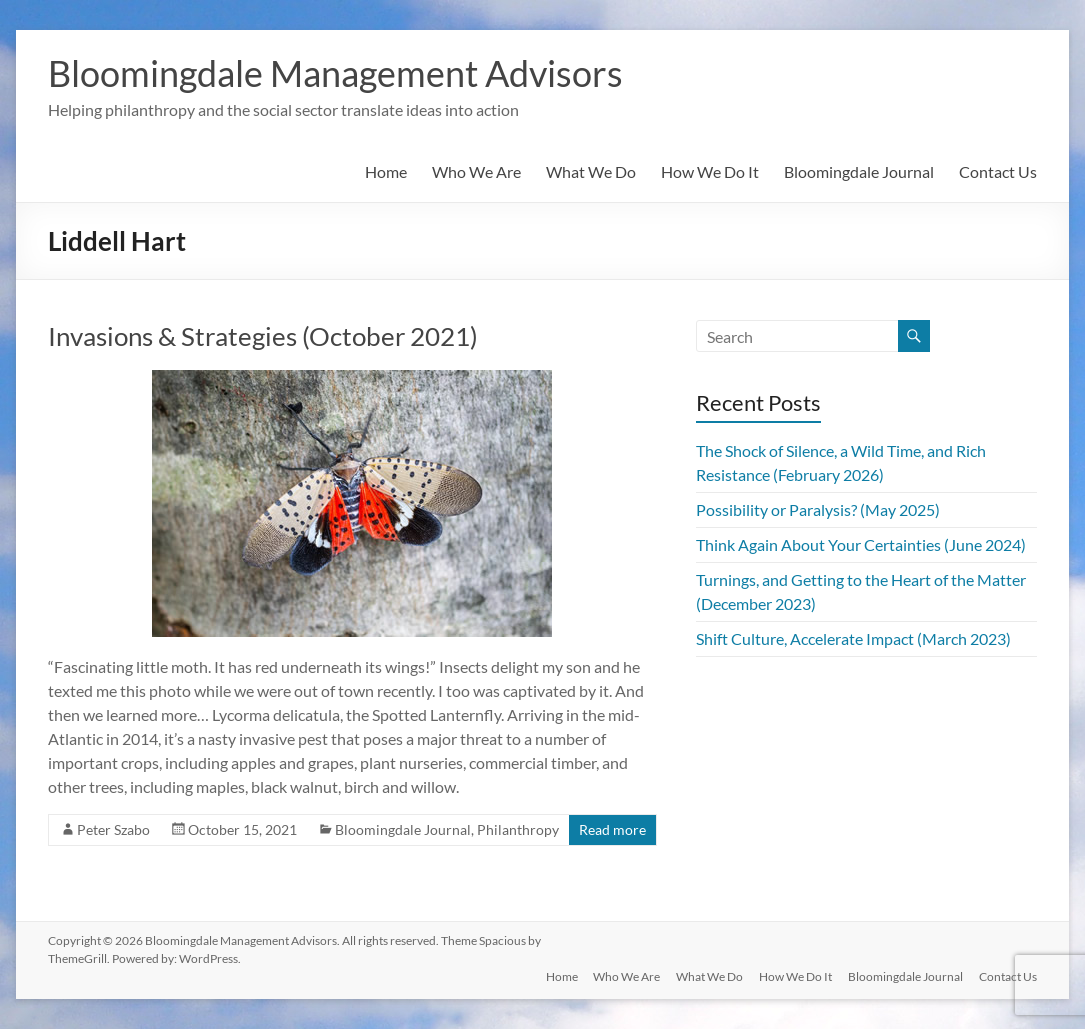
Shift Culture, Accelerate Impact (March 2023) (853, 638)
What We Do (591, 171)
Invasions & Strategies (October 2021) (263, 336)
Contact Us (998, 171)
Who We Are (476, 171)
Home (386, 171)
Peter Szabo (113, 829)
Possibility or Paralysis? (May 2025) (818, 509)
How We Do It (710, 171)
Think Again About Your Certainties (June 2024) (861, 544)
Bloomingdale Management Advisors (335, 73)
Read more (612, 829)
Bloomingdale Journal (859, 171)
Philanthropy (518, 829)
